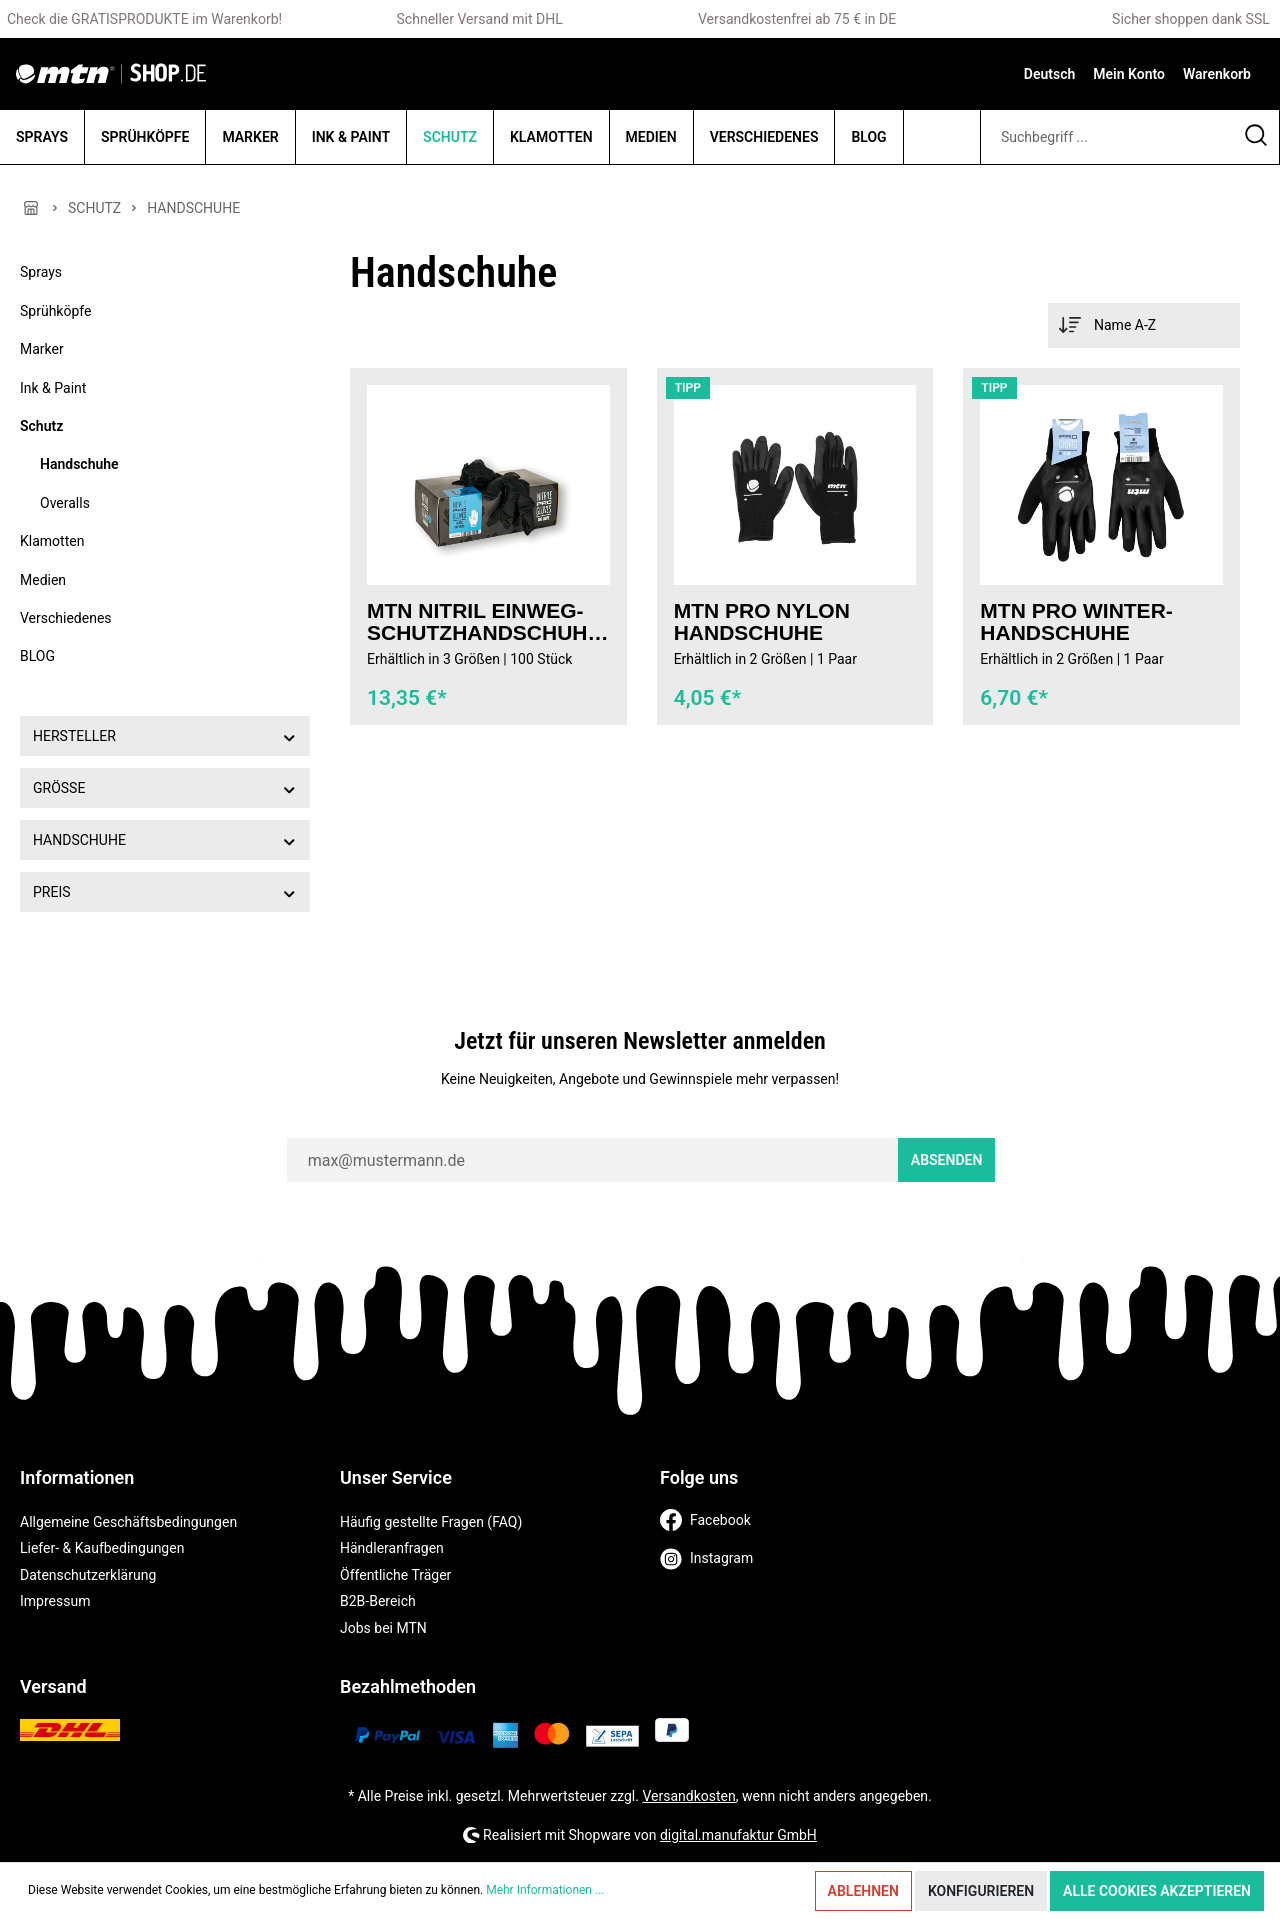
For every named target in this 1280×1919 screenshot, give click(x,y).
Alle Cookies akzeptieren (1157, 1891)
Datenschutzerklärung (88, 1575)
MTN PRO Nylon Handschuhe (762, 622)
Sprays (41, 272)
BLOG (37, 656)
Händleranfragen (392, 1548)
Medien (43, 580)
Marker (42, 349)
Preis (165, 891)
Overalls (65, 503)
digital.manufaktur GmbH (738, 1835)
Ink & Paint (53, 388)
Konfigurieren (981, 1891)
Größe (165, 787)
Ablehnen (863, 1891)
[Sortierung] (1144, 325)
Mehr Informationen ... (545, 1890)
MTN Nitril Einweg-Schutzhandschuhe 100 (484, 622)
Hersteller (165, 735)
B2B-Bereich (378, 1601)
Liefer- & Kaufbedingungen (102, 1548)
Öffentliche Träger (395, 1575)
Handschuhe (79, 464)
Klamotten (52, 541)
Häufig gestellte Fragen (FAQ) (431, 1522)
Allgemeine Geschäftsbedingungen (128, 1522)
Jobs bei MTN (383, 1628)
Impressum (55, 1601)
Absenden (947, 1160)
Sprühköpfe (55, 311)
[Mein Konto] (1129, 74)
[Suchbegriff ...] (1107, 137)
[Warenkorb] (1217, 74)
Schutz (41, 426)
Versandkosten (688, 1796)
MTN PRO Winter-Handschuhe (1076, 622)
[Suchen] (1256, 137)
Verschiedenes (66, 618)
